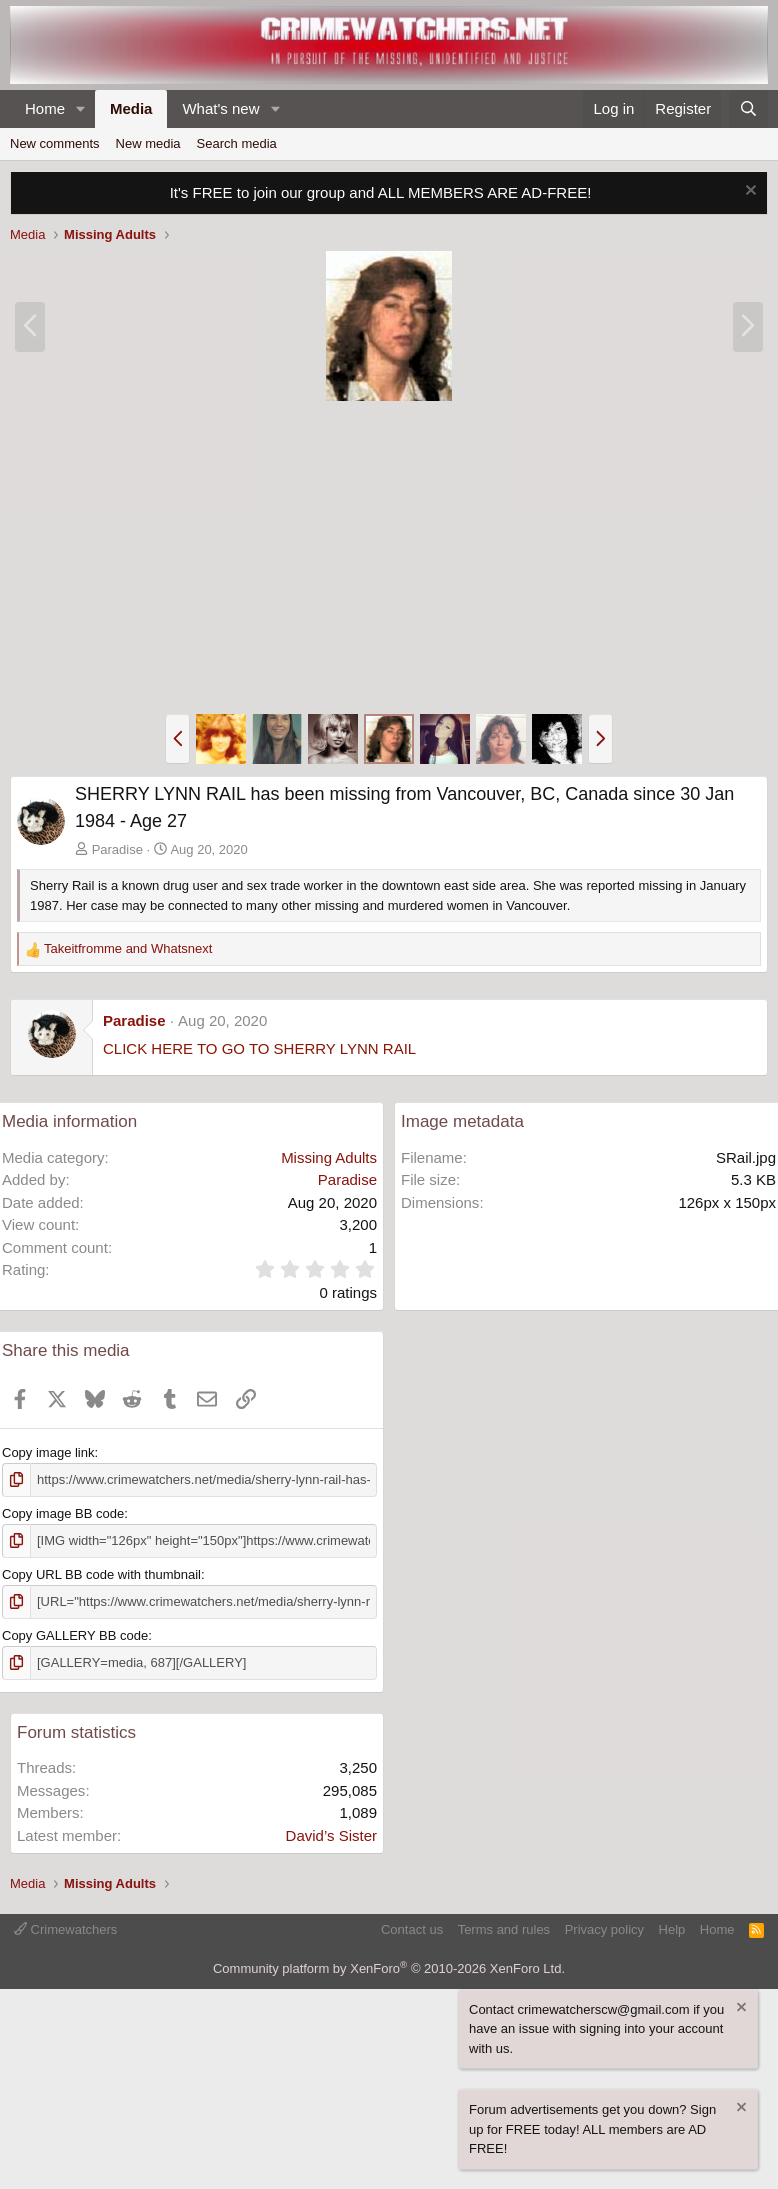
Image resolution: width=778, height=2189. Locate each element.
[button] (81, 109)
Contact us (412, 1929)
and (128, 948)
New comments (55, 143)
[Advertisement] (389, 558)
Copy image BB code (63, 1513)
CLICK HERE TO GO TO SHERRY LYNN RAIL (259, 1048)
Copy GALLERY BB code (75, 1635)
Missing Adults (329, 1157)
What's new (220, 108)
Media (131, 108)
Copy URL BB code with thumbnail (101, 1574)
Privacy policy (604, 1929)
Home (45, 108)
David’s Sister (331, 1835)
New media (148, 143)
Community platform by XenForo (389, 1968)
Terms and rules (504, 1929)
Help (672, 1929)
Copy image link (48, 1452)
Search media (237, 143)
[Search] (748, 109)
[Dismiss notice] (748, 192)
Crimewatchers (65, 1929)
